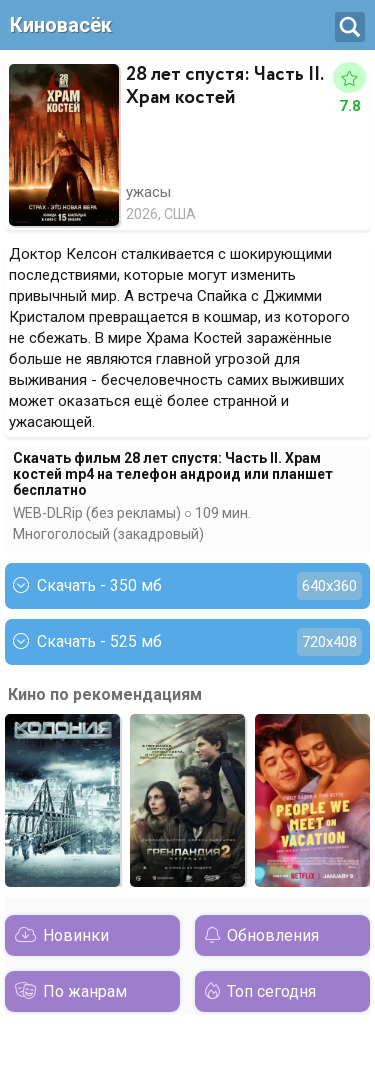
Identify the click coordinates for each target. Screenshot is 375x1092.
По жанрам (85, 991)
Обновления (273, 935)
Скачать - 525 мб (187, 642)
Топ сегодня (271, 991)
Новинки (76, 935)
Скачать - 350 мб (187, 586)
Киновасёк (61, 25)
